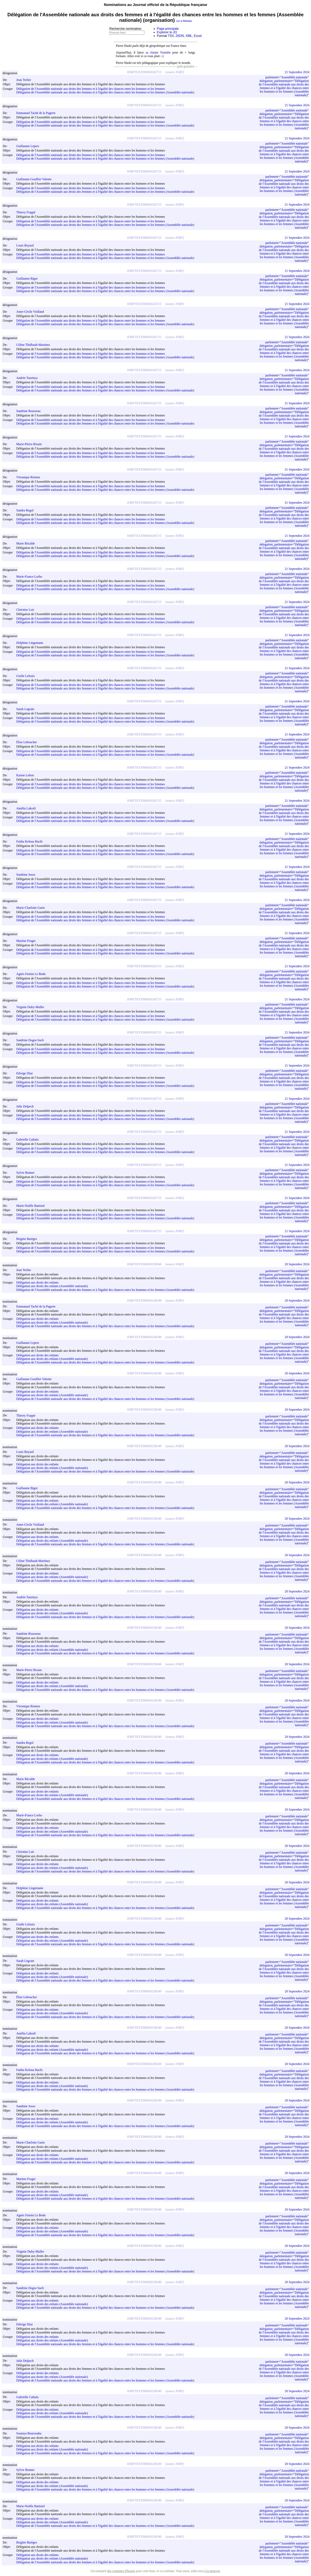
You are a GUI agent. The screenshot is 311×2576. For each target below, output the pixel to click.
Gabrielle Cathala (29, 1139)
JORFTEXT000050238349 (144, 1264)
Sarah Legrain (27, 709)
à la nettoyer (212, 2571)
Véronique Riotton (30, 477)
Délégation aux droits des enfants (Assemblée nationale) (52, 1286)
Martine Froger (27, 940)
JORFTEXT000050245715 (144, 72)
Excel (198, 35)
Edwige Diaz (26, 1073)
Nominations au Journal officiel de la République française (155, 5)
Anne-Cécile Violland (32, 311)
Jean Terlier (25, 79)
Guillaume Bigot (28, 278)
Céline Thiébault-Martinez (35, 344)
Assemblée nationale (294, 77)
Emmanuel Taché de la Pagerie (37, 113)
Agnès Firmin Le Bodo (32, 974)
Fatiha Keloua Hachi (31, 841)
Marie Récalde (27, 543)
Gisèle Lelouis (27, 676)
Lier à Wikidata (184, 21)
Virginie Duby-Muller (32, 1007)
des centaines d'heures (121, 2571)
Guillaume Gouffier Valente (35, 179)
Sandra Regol (26, 510)
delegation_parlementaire (276, 80)
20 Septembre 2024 (297, 1264)
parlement (271, 77)
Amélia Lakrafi (27, 808)
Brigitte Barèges (28, 1239)
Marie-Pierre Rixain (30, 444)
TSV (171, 35)
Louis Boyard (26, 245)
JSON (179, 35)
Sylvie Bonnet (27, 1172)
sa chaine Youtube (158, 52)
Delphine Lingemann (31, 642)
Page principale (168, 28)
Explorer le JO (167, 32)
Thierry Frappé (27, 212)
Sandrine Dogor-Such (31, 1040)
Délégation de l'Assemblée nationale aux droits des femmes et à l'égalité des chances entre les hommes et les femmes (90, 88)
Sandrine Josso (27, 874)
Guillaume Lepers (29, 146)
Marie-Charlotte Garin (32, 907)
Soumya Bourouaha (30, 2433)
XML (189, 35)
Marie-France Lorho (31, 576)
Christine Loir (27, 609)
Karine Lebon (26, 775)
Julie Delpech (26, 1106)
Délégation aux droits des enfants (37, 1282)
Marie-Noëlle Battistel (32, 1205)
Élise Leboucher (28, 742)
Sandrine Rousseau (30, 411)
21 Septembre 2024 (297, 72)
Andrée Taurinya (28, 378)
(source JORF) (174, 72)
